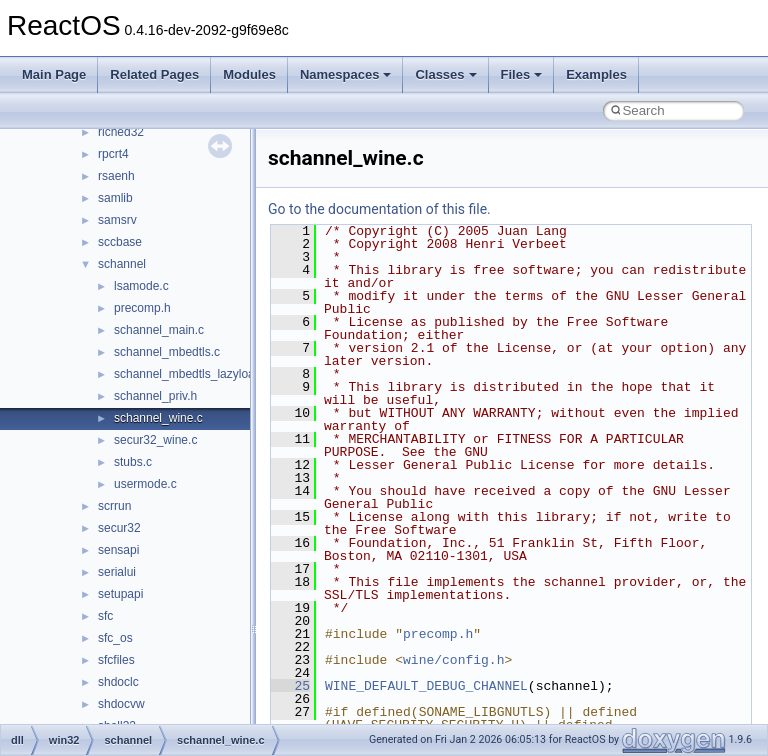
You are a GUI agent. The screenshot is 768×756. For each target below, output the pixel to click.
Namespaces (346, 74)
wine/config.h (453, 660)
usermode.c (145, 484)
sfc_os (115, 638)
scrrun (114, 506)
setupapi (120, 594)
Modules (249, 74)
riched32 (121, 132)
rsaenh (116, 176)
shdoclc (118, 682)
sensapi (118, 550)
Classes (445, 74)
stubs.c (133, 462)
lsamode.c (141, 286)
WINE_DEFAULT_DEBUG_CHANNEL (426, 686)
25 (290, 686)
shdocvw (121, 704)
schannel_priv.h (155, 396)
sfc (105, 616)
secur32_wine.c (155, 440)
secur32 (119, 528)
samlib (115, 198)
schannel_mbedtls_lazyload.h (192, 374)
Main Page (54, 74)
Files (522, 74)
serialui (117, 572)
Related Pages (154, 74)
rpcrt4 (113, 154)
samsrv (117, 220)
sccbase (120, 242)
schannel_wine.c (158, 418)
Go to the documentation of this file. (379, 209)
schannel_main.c (159, 330)
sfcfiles (116, 660)
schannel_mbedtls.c (167, 352)
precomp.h (142, 308)
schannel (122, 264)
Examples (596, 74)
